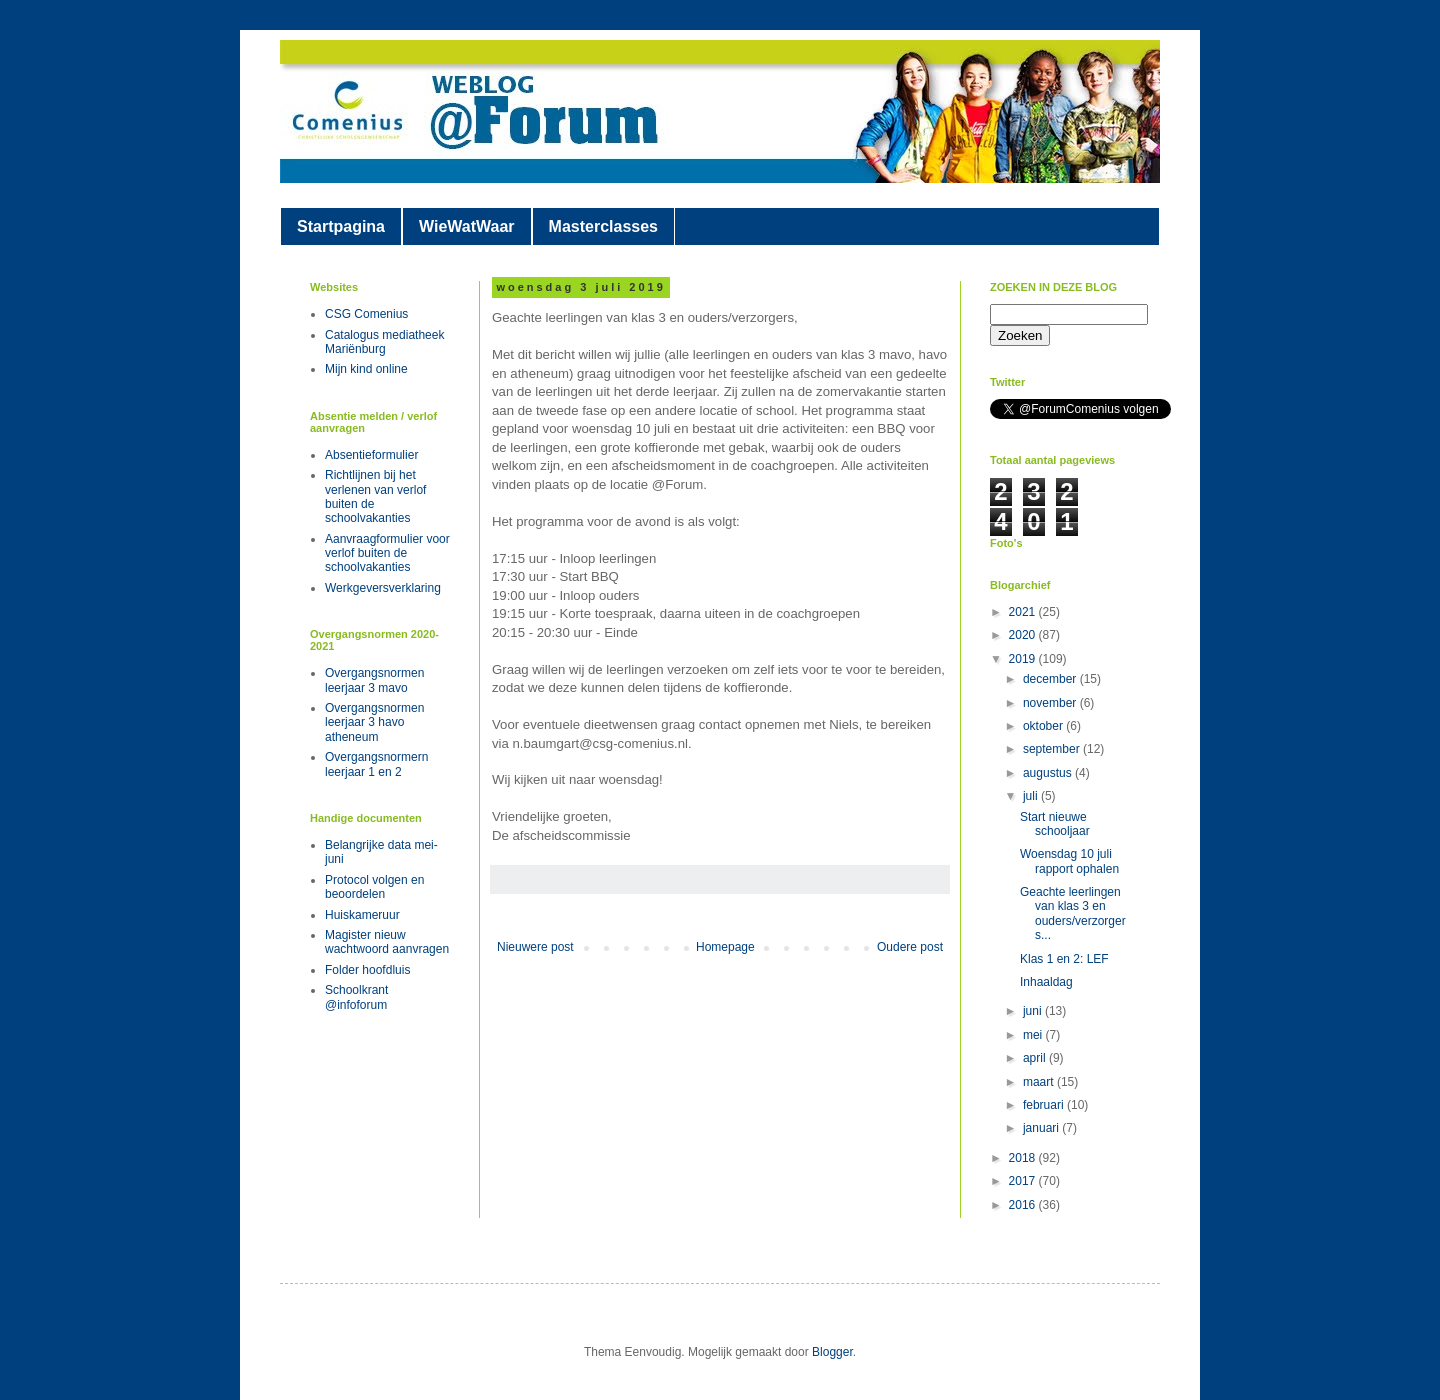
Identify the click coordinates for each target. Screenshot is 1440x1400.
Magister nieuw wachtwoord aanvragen (387, 942)
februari (1045, 1105)
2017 (1024, 1181)
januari (1042, 1128)
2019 (1024, 659)
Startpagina (341, 226)
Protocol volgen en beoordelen (374, 887)
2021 (1024, 612)
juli (1032, 796)
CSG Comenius (366, 314)
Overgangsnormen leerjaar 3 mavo (374, 680)
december (1051, 679)
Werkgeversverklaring (383, 588)
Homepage (725, 947)
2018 (1024, 1158)
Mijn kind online (366, 369)
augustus (1049, 773)
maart (1040, 1082)
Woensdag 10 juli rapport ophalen (1069, 861)
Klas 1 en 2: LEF (1064, 959)
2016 (1024, 1205)
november (1051, 703)
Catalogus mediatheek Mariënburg (384, 342)
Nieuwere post (535, 947)
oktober (1044, 726)
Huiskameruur (362, 915)
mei (1034, 1035)
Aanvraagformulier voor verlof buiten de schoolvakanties (387, 553)
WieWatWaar (467, 226)
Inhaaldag (1046, 982)
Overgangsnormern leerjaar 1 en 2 (376, 764)
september (1053, 749)
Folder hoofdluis (367, 970)
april (1036, 1058)
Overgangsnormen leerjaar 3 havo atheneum (374, 722)
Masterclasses (603, 226)
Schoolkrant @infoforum (356, 997)
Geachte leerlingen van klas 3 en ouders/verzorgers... (1073, 913)
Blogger (832, 1352)
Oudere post (910, 947)
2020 (1024, 635)
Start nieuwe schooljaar (1055, 824)
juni (1034, 1011)
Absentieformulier (371, 455)
